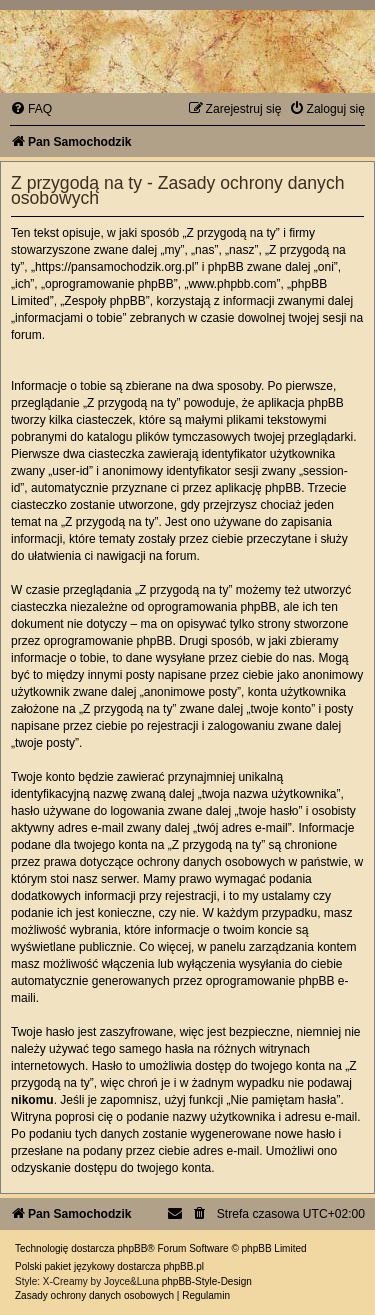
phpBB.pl (183, 1266)
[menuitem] (31, 109)
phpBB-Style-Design (207, 1281)
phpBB (132, 1248)
